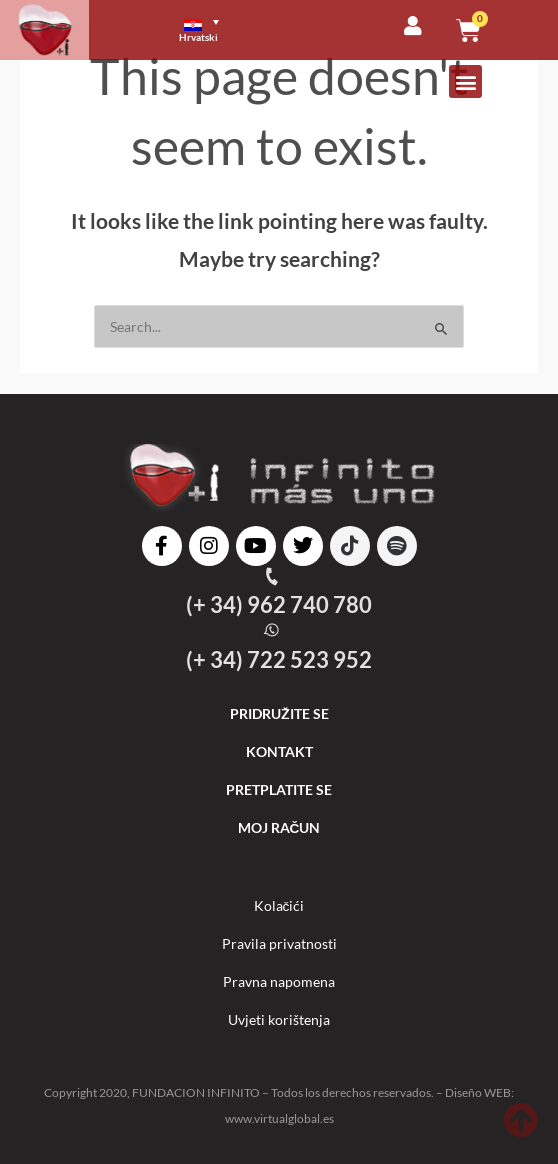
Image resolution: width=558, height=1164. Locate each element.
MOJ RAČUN (279, 827)
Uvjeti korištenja (279, 1019)
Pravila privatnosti (279, 943)
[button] (465, 81)
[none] (229, 30)
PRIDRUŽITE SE (279, 713)
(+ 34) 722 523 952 (279, 659)
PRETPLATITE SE (279, 789)
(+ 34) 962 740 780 (279, 604)
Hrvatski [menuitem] (198, 37)
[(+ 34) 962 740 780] (271, 576)
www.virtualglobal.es (279, 1118)
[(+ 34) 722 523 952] (271, 630)
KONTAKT (279, 751)
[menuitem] (208, 30)
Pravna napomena (279, 981)
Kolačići (279, 905)
